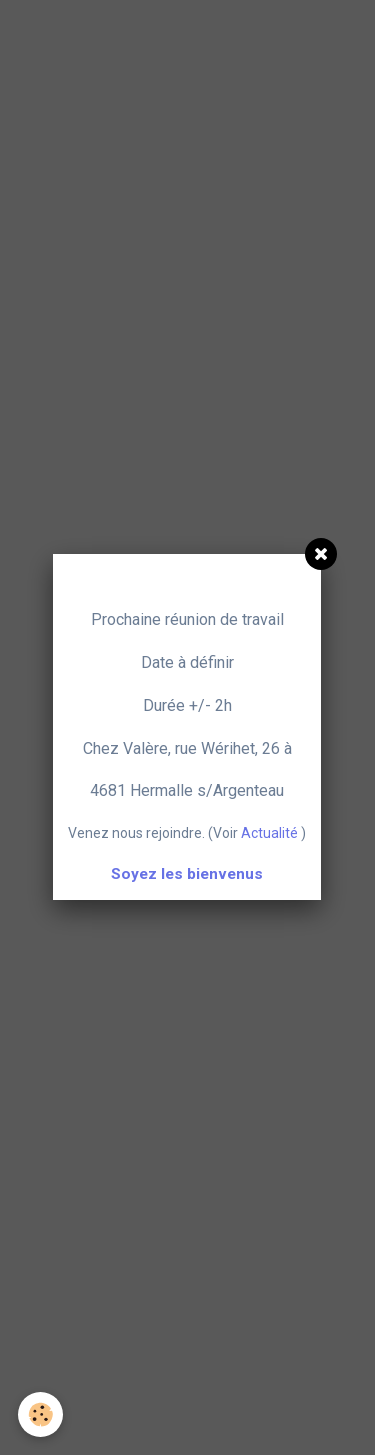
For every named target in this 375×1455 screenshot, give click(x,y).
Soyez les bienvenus (187, 874)
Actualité (269, 833)
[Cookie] (40, 1414)
